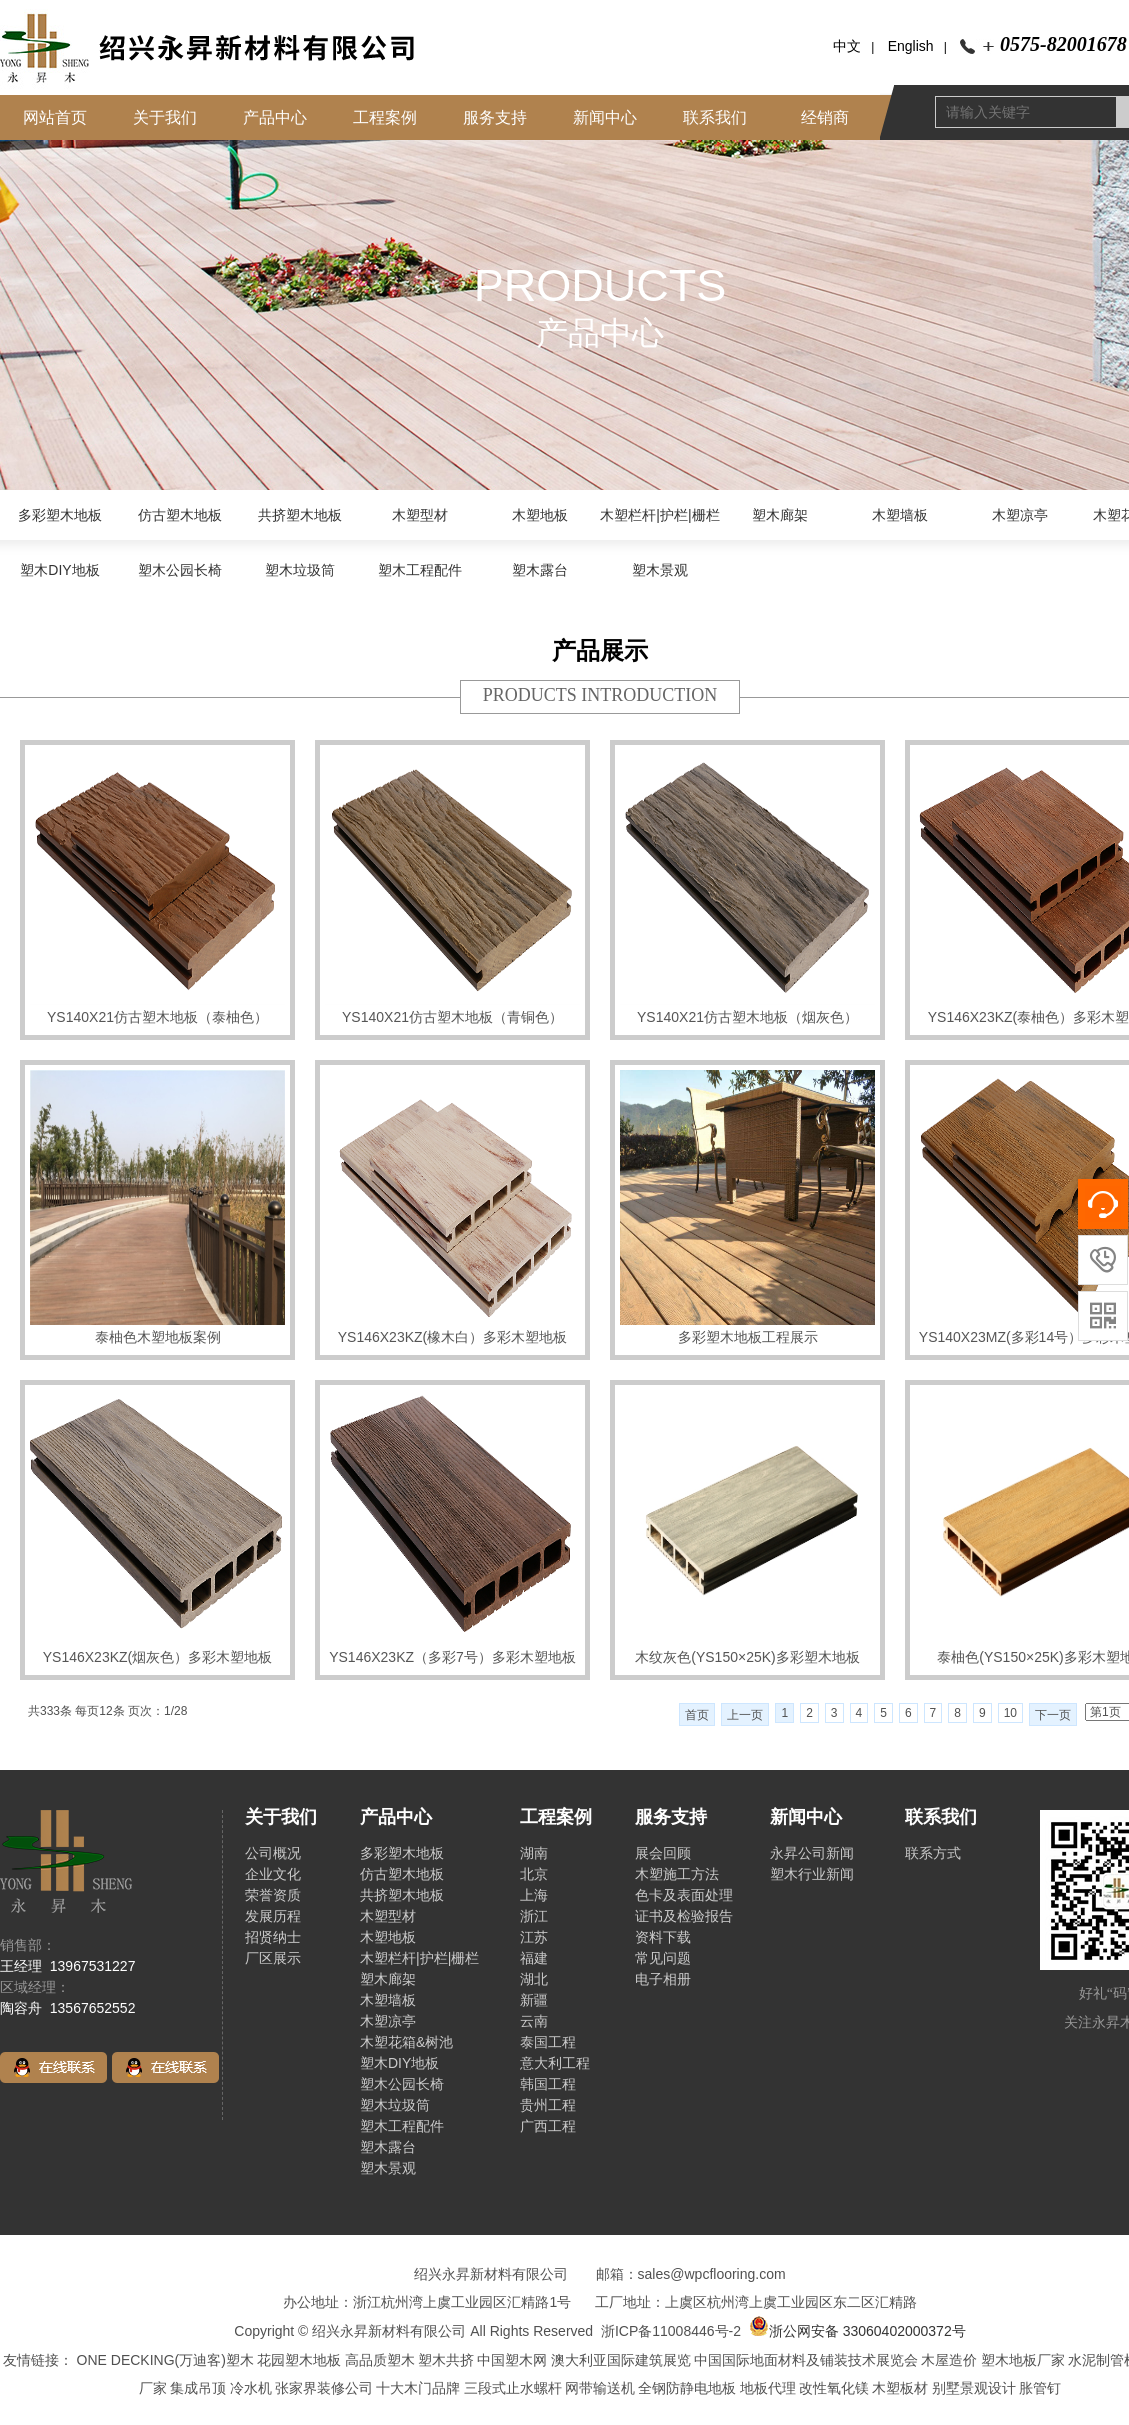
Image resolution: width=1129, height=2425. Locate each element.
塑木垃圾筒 (300, 570)
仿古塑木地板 (180, 515)
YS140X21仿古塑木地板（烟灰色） (747, 1017)
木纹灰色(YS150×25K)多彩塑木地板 (747, 1657)
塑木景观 (660, 570)
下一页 (1053, 1715)
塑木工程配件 (420, 570)
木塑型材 (420, 515)
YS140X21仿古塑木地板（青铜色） (452, 1017)
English (911, 46)
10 (1010, 1713)
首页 (697, 1715)
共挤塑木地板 (300, 515)
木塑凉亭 (1020, 515)
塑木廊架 (780, 515)
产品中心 (275, 117)
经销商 (825, 117)
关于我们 (165, 117)
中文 (847, 46)
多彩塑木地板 (60, 515)
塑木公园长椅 (180, 570)
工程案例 (385, 117)
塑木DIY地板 (59, 570)
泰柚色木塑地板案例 (158, 1337)
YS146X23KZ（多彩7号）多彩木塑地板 (452, 1657)
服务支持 (495, 117)
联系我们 (715, 117)
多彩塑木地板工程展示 (748, 1337)
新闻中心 (605, 117)
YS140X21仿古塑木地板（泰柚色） (157, 1017)
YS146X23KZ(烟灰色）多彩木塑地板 (158, 1657)
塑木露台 (540, 570)
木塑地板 (540, 515)
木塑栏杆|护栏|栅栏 (659, 515)
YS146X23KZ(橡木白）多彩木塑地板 (453, 1337)
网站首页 (55, 117)
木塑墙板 (900, 515)
